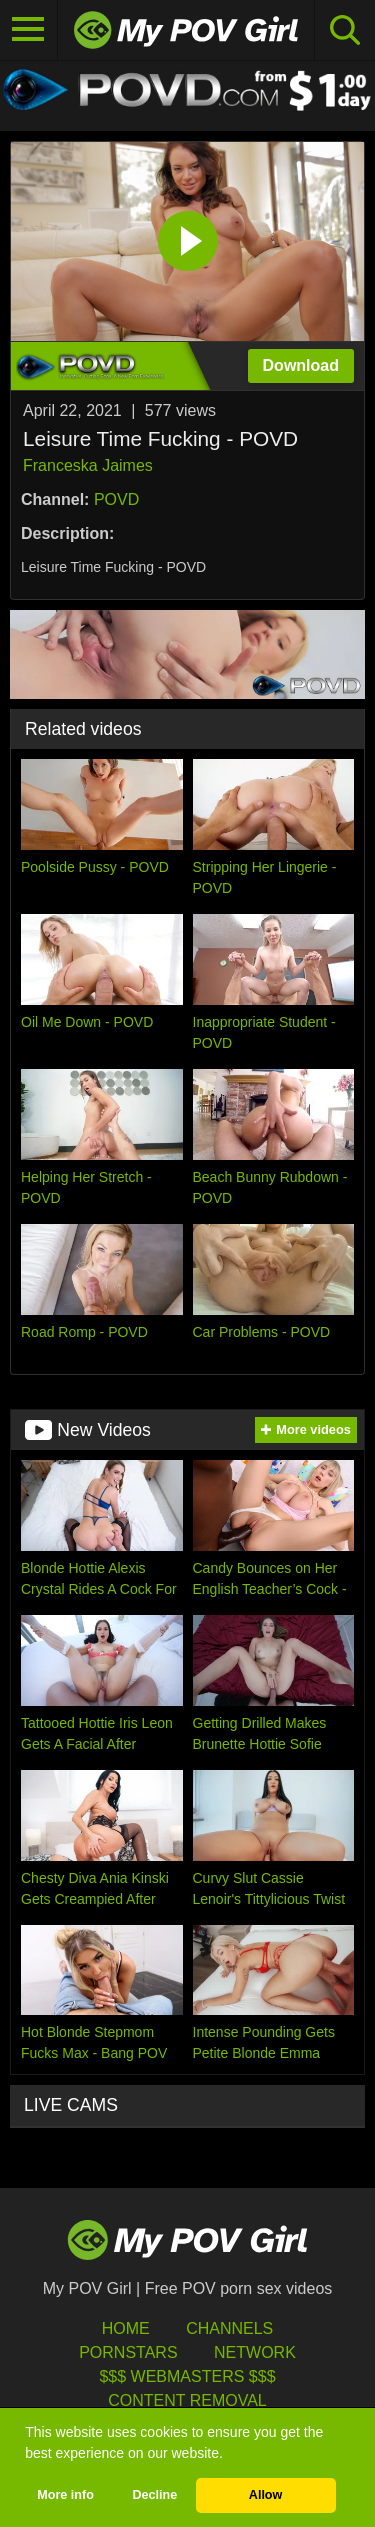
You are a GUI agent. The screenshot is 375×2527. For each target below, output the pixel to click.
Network (255, 2352)
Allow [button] (266, 2495)
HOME (126, 2328)
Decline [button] (154, 2495)
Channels (229, 2328)
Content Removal (187, 2400)
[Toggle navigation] (29, 30)
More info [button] (65, 2495)
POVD (116, 499)
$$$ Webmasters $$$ (187, 2376)
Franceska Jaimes (88, 465)
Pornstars (128, 2352)
